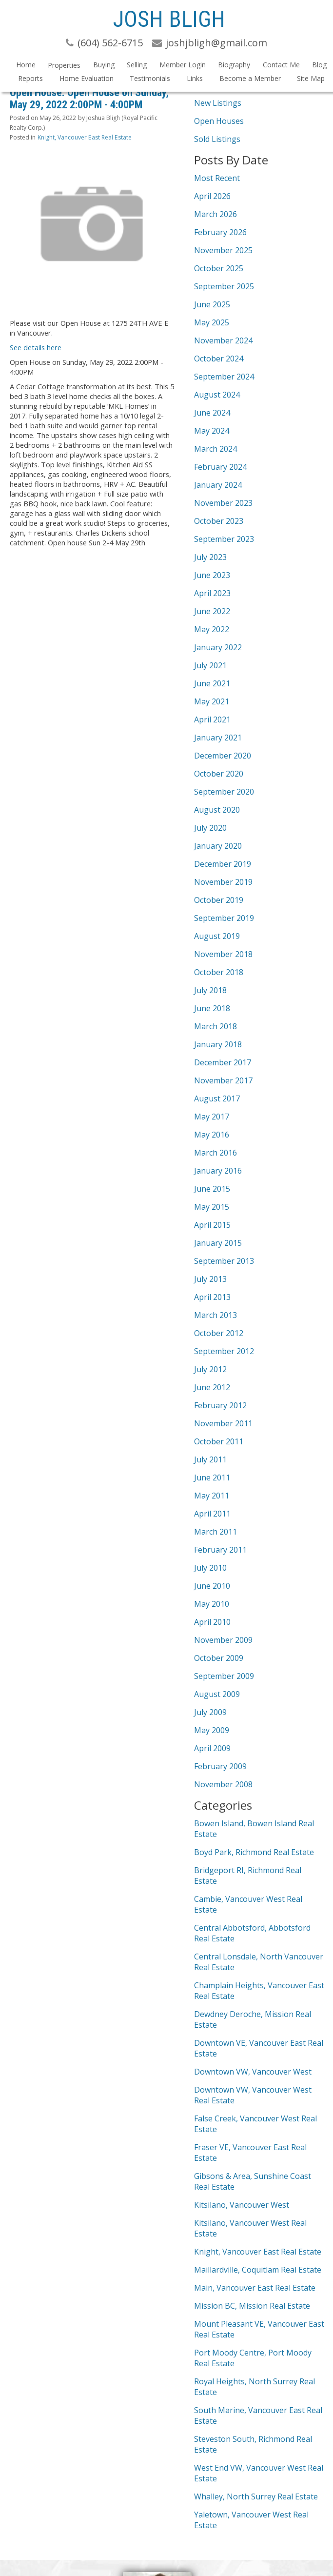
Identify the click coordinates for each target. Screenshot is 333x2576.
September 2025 (224, 286)
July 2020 (210, 827)
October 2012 (218, 1333)
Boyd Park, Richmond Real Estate (254, 1852)
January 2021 (218, 737)
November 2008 (223, 1784)
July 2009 (210, 1712)
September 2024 (224, 376)
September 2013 (224, 1261)
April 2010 (212, 1622)
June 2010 (212, 1585)
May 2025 (211, 322)
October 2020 (218, 773)
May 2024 (211, 430)
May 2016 (211, 1134)
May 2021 (211, 701)
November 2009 (223, 1640)
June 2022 (212, 611)
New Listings (217, 103)
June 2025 (212, 304)
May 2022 (211, 629)
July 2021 (210, 665)
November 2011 (223, 1423)
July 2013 (210, 1279)
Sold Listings (217, 139)
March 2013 (215, 1315)
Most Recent (217, 178)
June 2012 (212, 1387)
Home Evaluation (86, 78)
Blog (319, 64)
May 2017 (211, 1116)
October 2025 (218, 268)
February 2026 (220, 232)
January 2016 (218, 1170)
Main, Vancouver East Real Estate (254, 2287)
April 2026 (212, 196)
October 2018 (218, 972)
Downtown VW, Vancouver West (253, 2071)
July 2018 (210, 990)
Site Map (311, 78)
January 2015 (218, 1243)
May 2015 (211, 1206)
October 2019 (218, 900)
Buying (104, 64)
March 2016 (215, 1152)
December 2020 (222, 755)
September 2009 (224, 1676)
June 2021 (212, 683)
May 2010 (211, 1603)
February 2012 (220, 1405)
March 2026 (215, 214)
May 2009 (211, 1730)
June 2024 (212, 412)
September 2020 (224, 791)
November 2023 (223, 503)
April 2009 (212, 1748)
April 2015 (212, 1224)
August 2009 (217, 1694)
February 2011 (220, 1549)
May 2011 (211, 1495)
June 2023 (212, 575)
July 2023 (210, 557)
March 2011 (215, 1531)
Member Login (182, 64)
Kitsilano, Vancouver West (241, 2204)
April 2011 (212, 1513)
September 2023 (224, 539)
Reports (30, 78)
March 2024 (215, 448)
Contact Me (281, 64)
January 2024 (218, 484)
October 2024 (218, 358)
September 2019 (224, 918)
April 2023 (212, 593)
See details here (35, 347)
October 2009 (218, 1658)
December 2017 (222, 1062)
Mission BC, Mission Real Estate (252, 2305)
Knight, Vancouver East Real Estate (85, 137)
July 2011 (210, 1459)
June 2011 (212, 1477)
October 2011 (218, 1441)
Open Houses (219, 121)
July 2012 (210, 1369)
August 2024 (217, 394)
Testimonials (150, 78)
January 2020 (218, 845)
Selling (137, 64)
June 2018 (212, 1008)
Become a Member (250, 78)
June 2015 (212, 1188)
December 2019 (222, 864)
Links (195, 78)
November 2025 (223, 250)
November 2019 (223, 882)
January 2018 (218, 1044)
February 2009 (220, 1766)
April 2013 (212, 1297)
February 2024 (220, 466)
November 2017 (223, 1080)
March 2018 (215, 1026)
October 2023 (218, 521)
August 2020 (217, 809)
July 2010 (210, 1567)
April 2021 (212, 719)
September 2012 (224, 1351)
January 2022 (218, 647)
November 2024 (223, 340)
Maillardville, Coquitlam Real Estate (257, 2269)
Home (26, 64)
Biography (234, 64)
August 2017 (217, 1098)
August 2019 (217, 936)
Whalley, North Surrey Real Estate (256, 2496)
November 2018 (223, 954)
